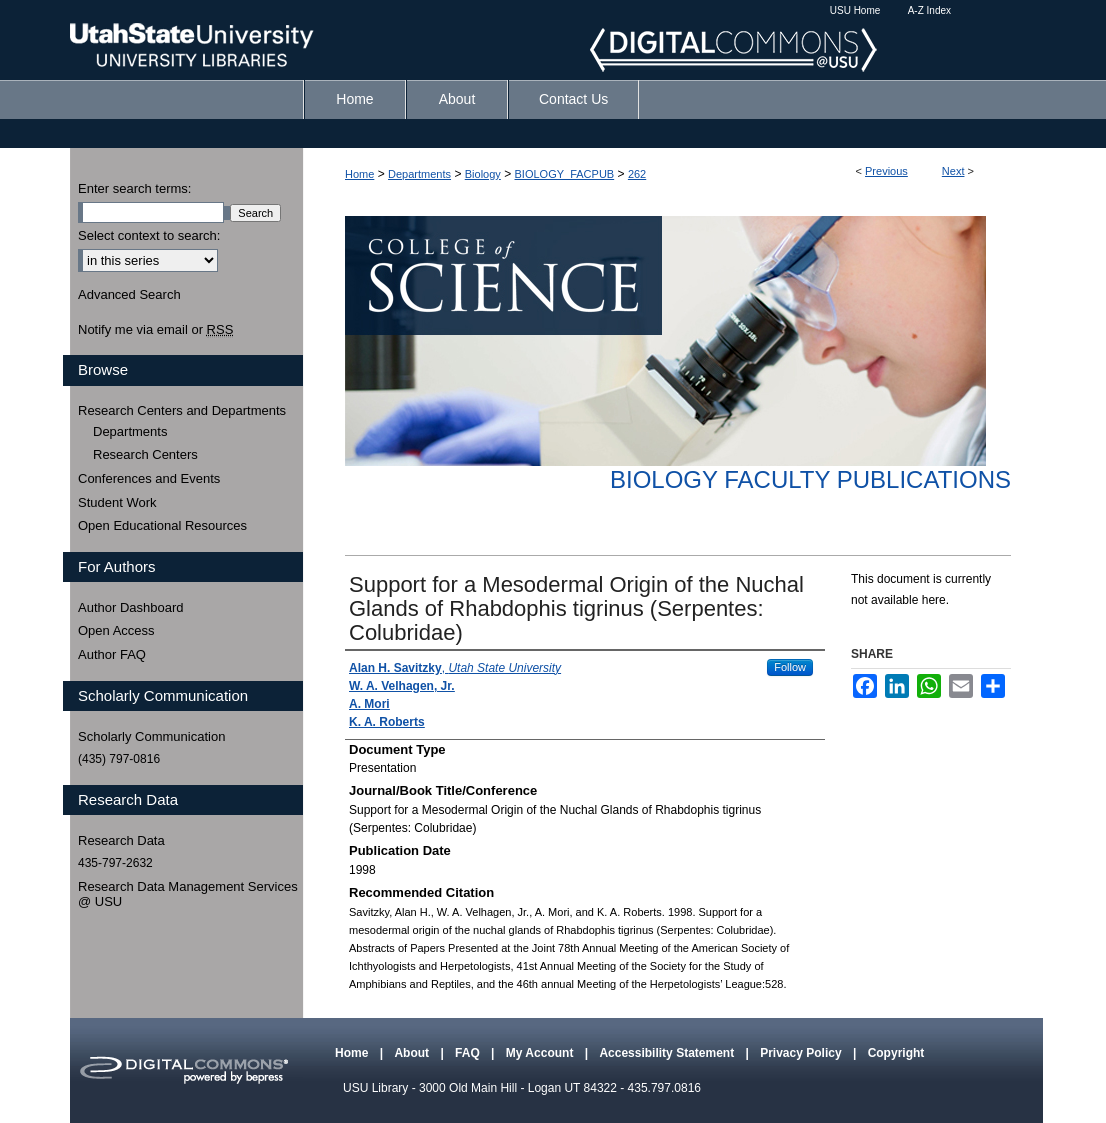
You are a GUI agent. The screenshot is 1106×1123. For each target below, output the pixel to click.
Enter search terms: (134, 188)
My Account (541, 1053)
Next (953, 171)
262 (637, 174)
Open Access (116, 630)
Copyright (896, 1053)
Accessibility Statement (668, 1053)
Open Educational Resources (162, 525)
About (413, 1053)
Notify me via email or (155, 330)
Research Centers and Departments (182, 410)
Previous (886, 171)
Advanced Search (129, 294)
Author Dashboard (131, 607)
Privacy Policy (802, 1053)
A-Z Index (929, 10)
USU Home (855, 10)
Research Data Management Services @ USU (188, 894)
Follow (790, 667)
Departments (419, 174)
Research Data (121, 840)
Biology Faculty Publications (810, 479)
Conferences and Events (149, 478)
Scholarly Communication (151, 736)
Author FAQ (112, 654)
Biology (483, 174)
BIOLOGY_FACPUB (565, 174)
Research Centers (145, 454)
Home (359, 174)
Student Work (117, 502)
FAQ (469, 1053)
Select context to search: (149, 235)
